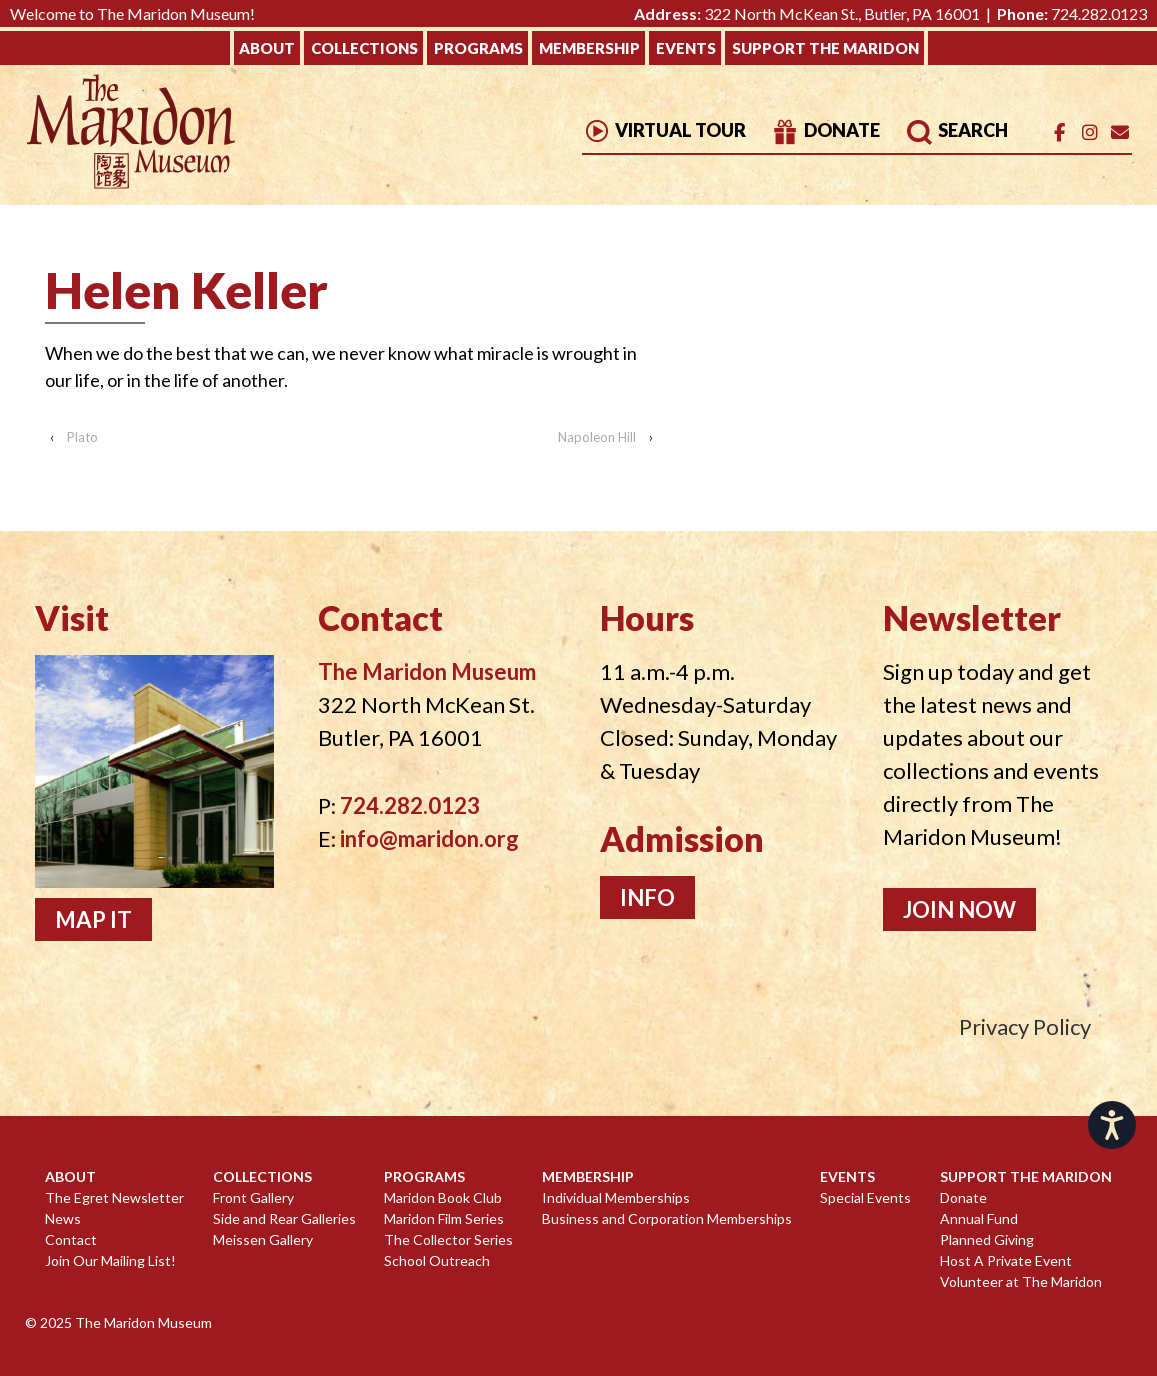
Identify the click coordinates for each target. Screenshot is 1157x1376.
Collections (364, 48)
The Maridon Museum (142, 1322)
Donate (825, 130)
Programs (478, 48)
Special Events (865, 1197)
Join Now (959, 909)
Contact (71, 1239)
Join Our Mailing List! (110, 1260)
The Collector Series (448, 1239)
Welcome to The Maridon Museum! (132, 13)
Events (686, 48)
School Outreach (437, 1260)
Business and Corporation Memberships (667, 1218)
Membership (589, 48)
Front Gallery (253, 1197)
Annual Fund (979, 1218)
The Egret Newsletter (114, 1197)
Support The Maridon (825, 48)
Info (647, 897)
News (63, 1218)
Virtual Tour (664, 130)
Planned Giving (987, 1239)
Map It (93, 919)
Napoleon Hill (597, 437)
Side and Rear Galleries (284, 1218)
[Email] (1119, 132)
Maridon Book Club (443, 1197)
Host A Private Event (1006, 1260)
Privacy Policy (1025, 1026)
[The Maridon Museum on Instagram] (1089, 132)
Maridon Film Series (444, 1218)
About (267, 48)
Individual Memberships (616, 1197)
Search (956, 130)
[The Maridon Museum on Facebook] (1059, 132)
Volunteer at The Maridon (1021, 1281)
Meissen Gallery (263, 1239)
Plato (82, 437)
